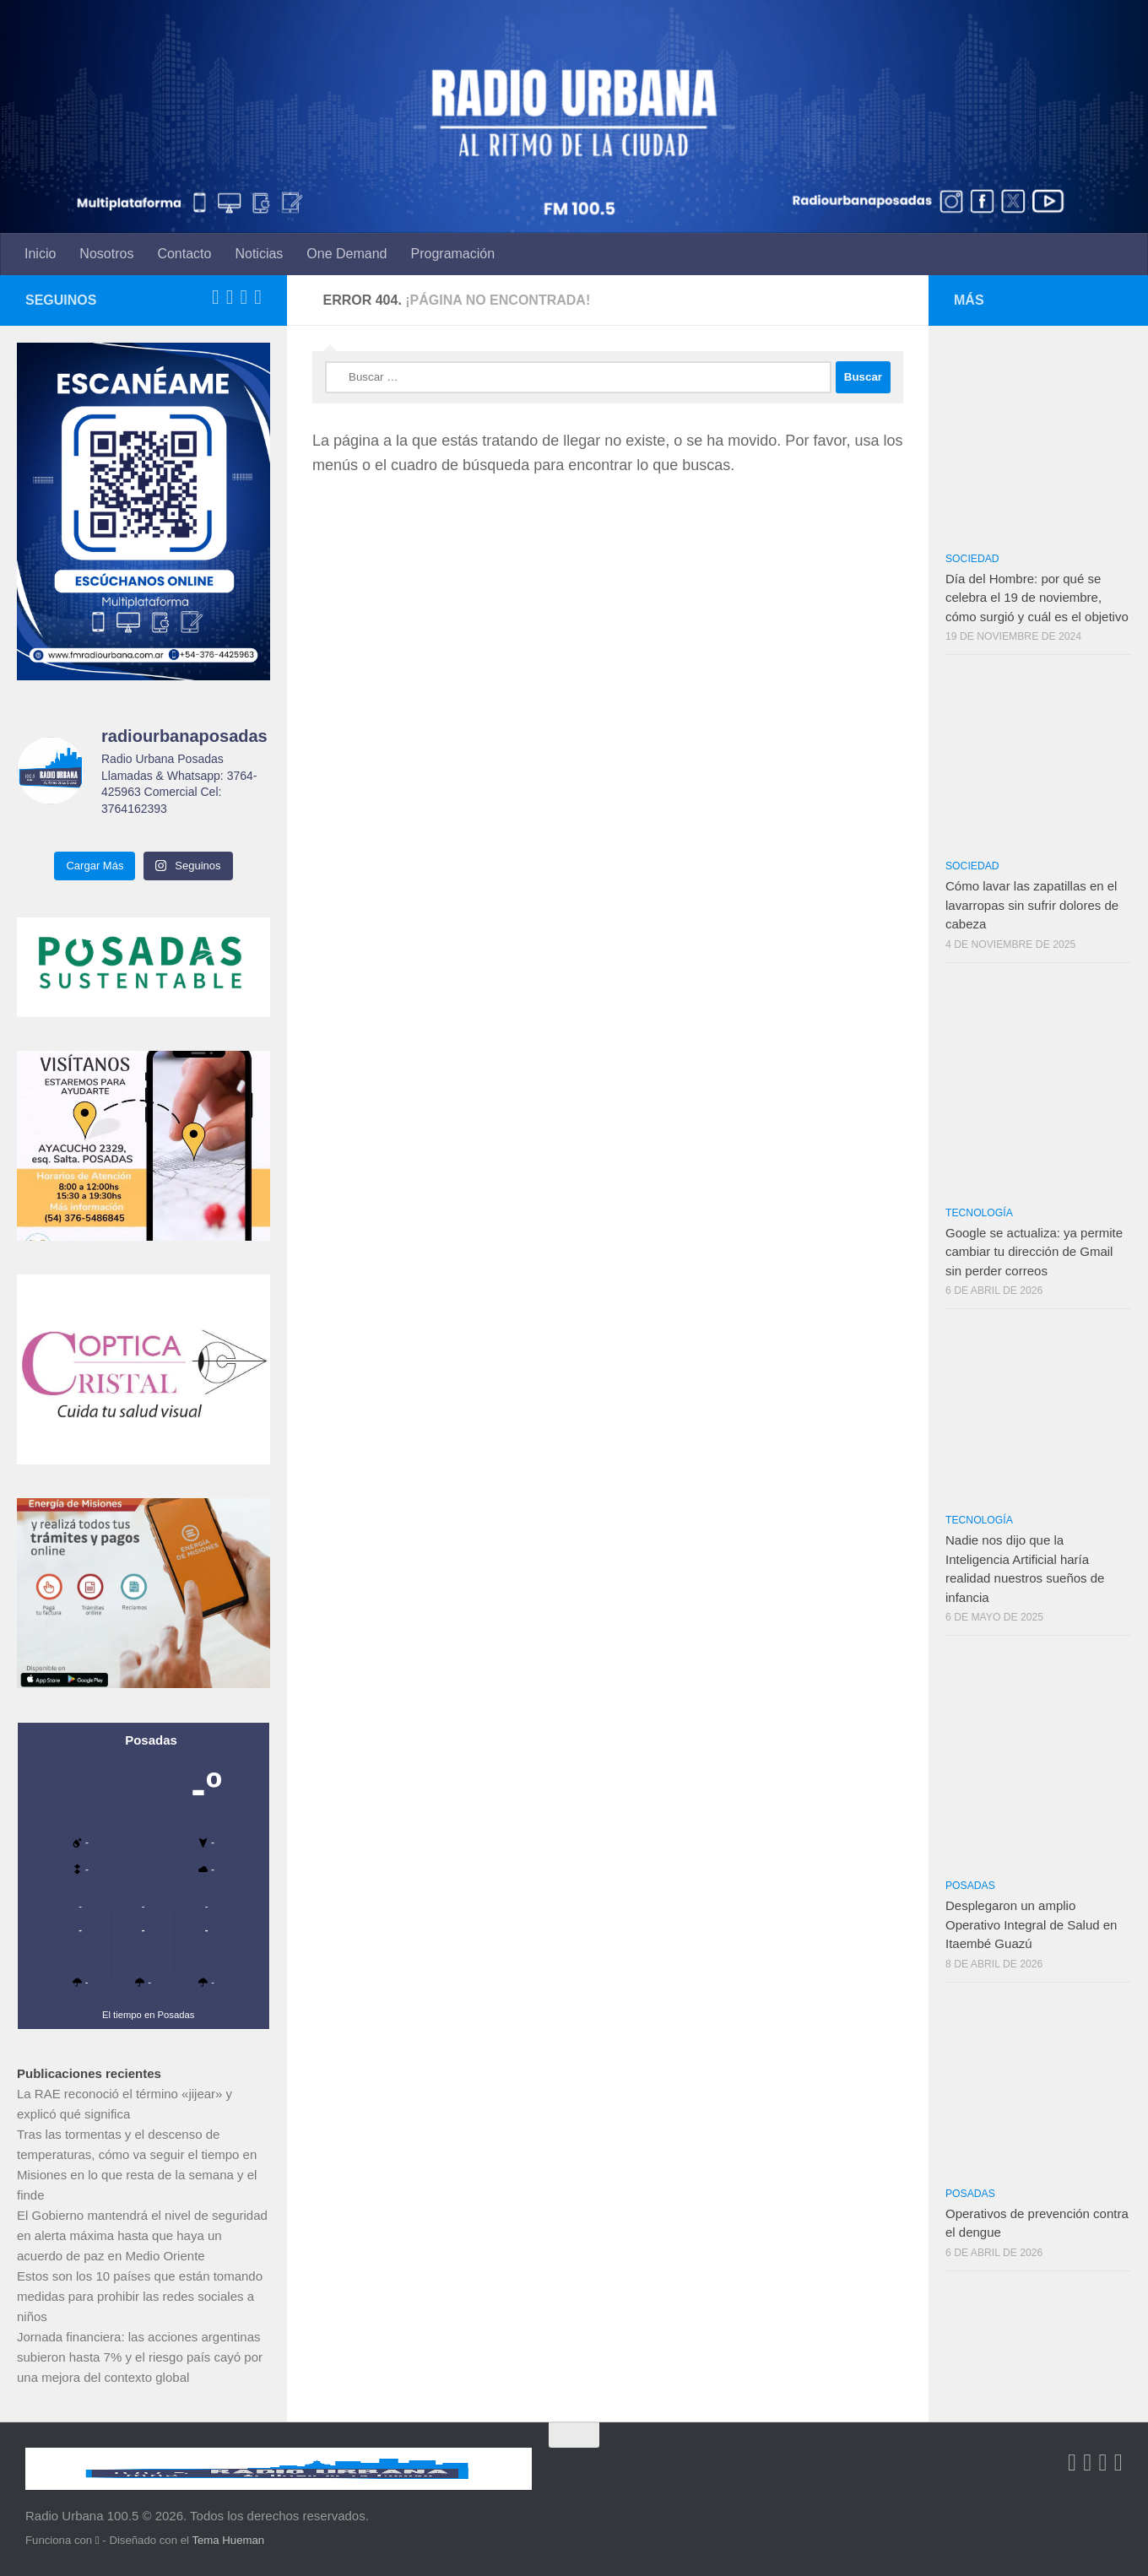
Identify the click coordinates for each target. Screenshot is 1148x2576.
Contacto (184, 253)
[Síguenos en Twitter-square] (230, 297)
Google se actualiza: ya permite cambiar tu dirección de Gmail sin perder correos (1034, 1252)
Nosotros (106, 253)
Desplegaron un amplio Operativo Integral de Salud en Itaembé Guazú (1031, 1924)
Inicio (40, 253)
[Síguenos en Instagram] (258, 297)
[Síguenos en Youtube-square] (243, 297)
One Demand (346, 253)
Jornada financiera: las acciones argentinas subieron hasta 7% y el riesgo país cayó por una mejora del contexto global (140, 2357)
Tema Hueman (228, 2540)
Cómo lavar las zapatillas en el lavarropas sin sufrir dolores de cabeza (1031, 905)
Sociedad (972, 559)
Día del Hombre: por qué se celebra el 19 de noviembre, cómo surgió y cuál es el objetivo (1037, 597)
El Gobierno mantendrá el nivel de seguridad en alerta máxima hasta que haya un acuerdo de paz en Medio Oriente (142, 2235)
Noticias (259, 253)
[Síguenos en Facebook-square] (215, 297)
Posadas (970, 1885)
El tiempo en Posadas (148, 2015)
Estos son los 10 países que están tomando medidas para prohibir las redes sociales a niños (140, 2296)
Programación (453, 253)
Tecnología (979, 1213)
